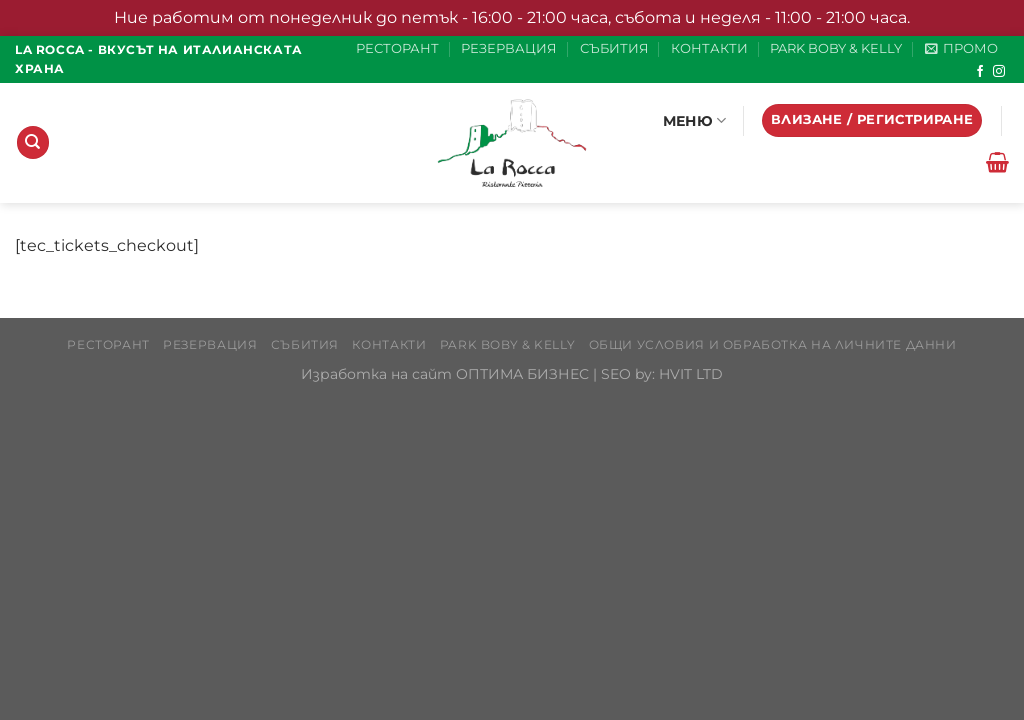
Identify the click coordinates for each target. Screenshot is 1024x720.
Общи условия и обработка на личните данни (773, 344)
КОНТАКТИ (709, 48)
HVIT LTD (691, 374)
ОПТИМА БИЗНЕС (522, 374)
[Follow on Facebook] (980, 72)
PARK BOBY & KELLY (836, 48)
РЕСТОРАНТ (397, 48)
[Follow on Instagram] (999, 72)
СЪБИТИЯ (614, 48)
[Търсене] (33, 142)
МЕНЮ (695, 120)
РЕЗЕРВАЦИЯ (509, 48)
